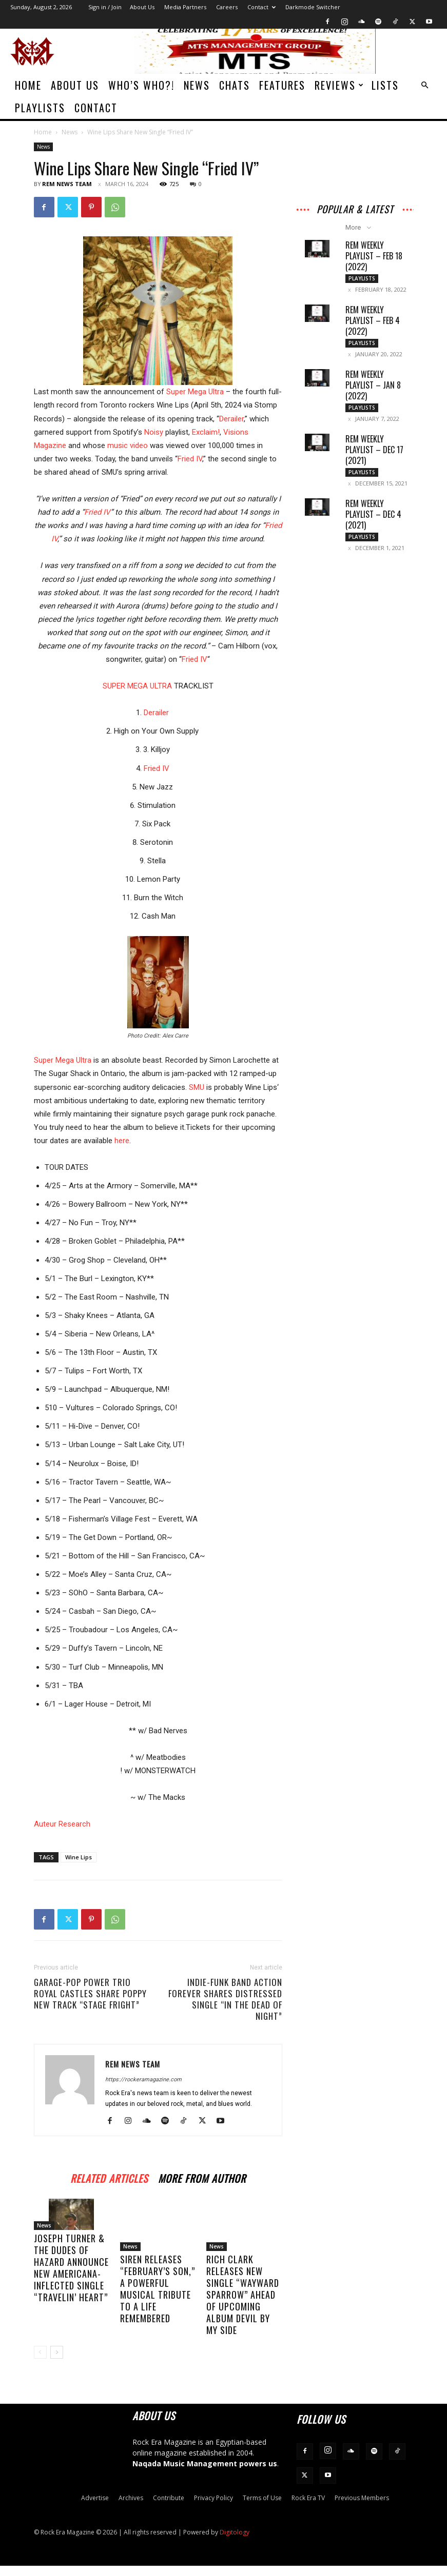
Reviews (339, 85)
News (197, 85)
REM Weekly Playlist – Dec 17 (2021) (374, 449)
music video (127, 445)
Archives (131, 2497)
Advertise (95, 2497)
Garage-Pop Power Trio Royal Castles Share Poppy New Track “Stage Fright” (90, 1994)
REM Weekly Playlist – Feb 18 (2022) (373, 256)
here (121, 1140)
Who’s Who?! (141, 85)
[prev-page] (40, 2352)
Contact (261, 7)
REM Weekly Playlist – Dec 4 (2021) (373, 514)
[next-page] (56, 2352)
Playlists (40, 107)
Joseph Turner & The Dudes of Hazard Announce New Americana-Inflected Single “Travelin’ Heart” (71, 2289)
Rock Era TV (308, 2497)
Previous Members (362, 2497)
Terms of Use (262, 2497)
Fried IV (190, 458)
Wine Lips (78, 1857)
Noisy (153, 432)
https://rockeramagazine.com (143, 2079)
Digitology (234, 2532)
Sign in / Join (105, 7)
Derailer (231, 418)
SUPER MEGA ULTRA (137, 686)
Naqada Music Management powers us (204, 2463)
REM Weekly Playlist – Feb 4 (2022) (372, 320)
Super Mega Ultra (195, 391)
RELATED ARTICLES (109, 2177)
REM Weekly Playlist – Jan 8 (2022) (373, 385)
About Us (142, 7)
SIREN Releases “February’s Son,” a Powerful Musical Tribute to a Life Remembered (157, 2289)
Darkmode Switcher (312, 7)
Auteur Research (62, 1824)
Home (28, 85)
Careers (227, 7)
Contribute (168, 2497)
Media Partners (185, 7)
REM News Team (67, 184)
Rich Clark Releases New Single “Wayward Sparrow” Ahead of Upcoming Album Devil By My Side (242, 2295)
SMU (196, 1087)
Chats (234, 85)
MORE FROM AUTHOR (202, 2177)
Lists (385, 85)
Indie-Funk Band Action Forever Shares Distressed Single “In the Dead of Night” (225, 1999)
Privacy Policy (213, 2497)
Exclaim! (206, 432)
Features (282, 85)
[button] (424, 85)
